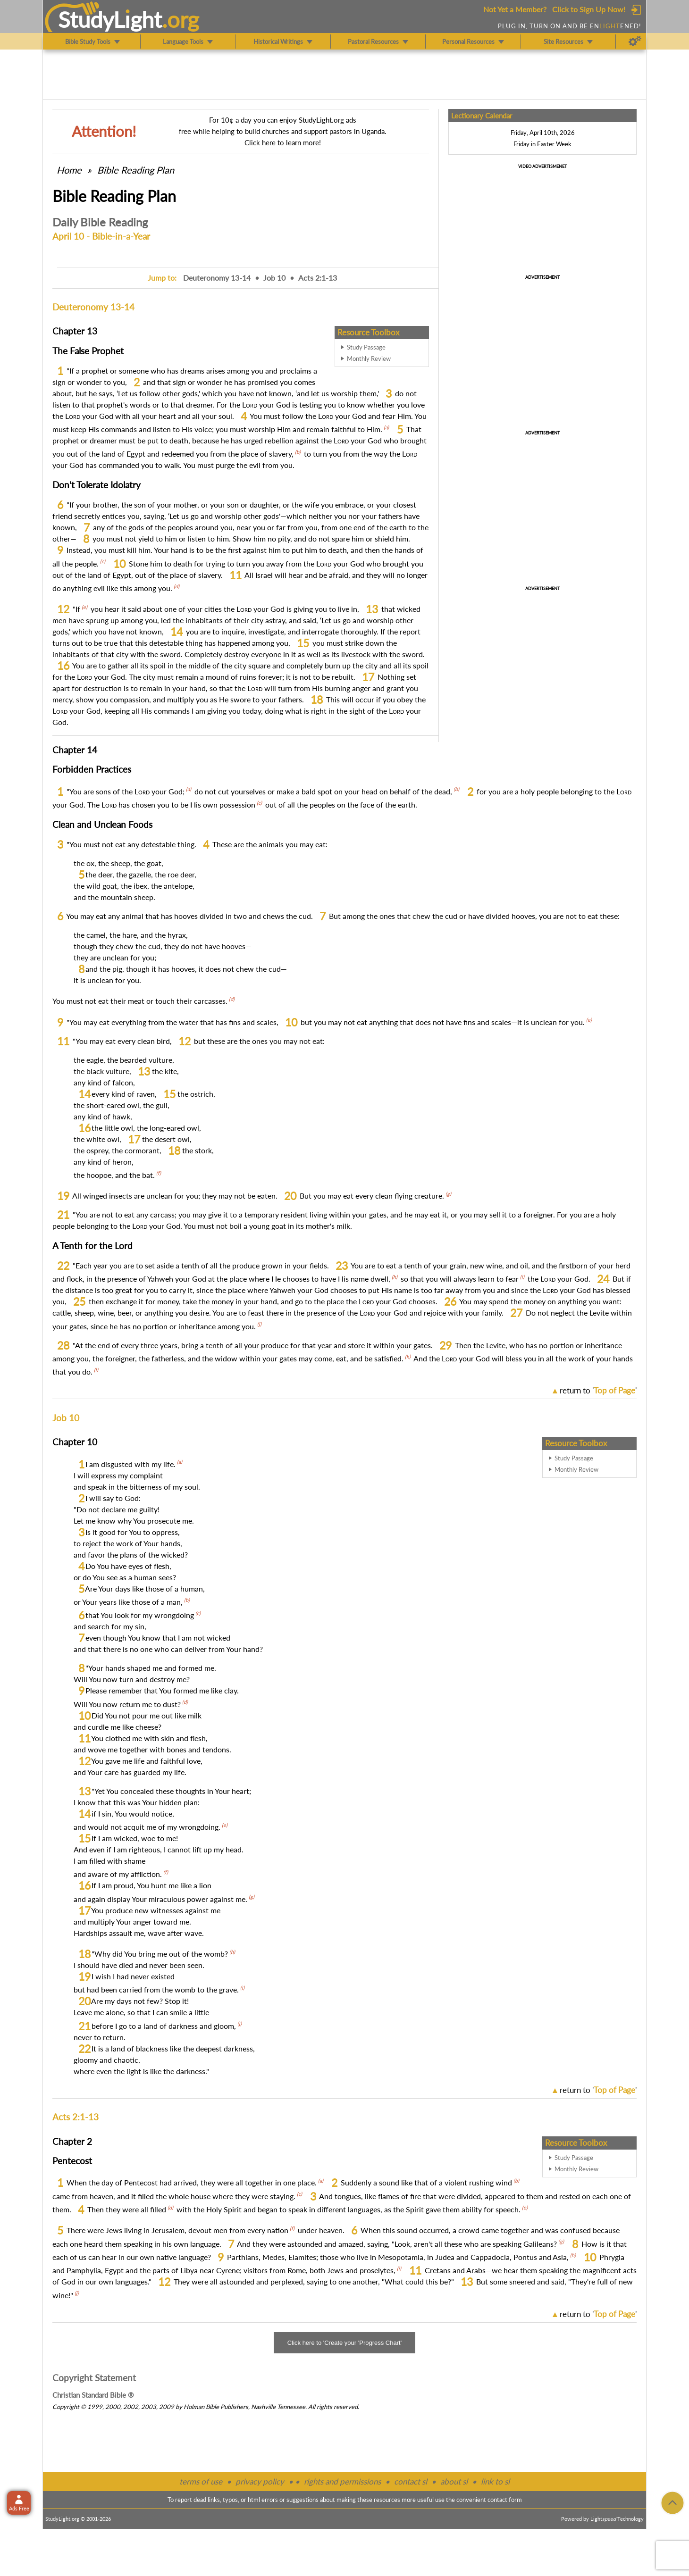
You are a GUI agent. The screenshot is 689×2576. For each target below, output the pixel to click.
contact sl (410, 2481)
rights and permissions (342, 2481)
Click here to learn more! (282, 142)
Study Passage (366, 347)
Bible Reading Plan (135, 169)
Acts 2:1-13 (317, 277)
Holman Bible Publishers (216, 2406)
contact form (504, 2499)
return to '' (598, 1390)
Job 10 (274, 277)
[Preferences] (635, 41)
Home (69, 169)
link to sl (495, 2481)
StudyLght (110, 19)
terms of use (200, 2481)
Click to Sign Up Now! (588, 9)
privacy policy (259, 2481)
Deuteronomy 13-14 (217, 277)
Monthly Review (369, 358)
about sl (454, 2481)
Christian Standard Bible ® (93, 2395)
